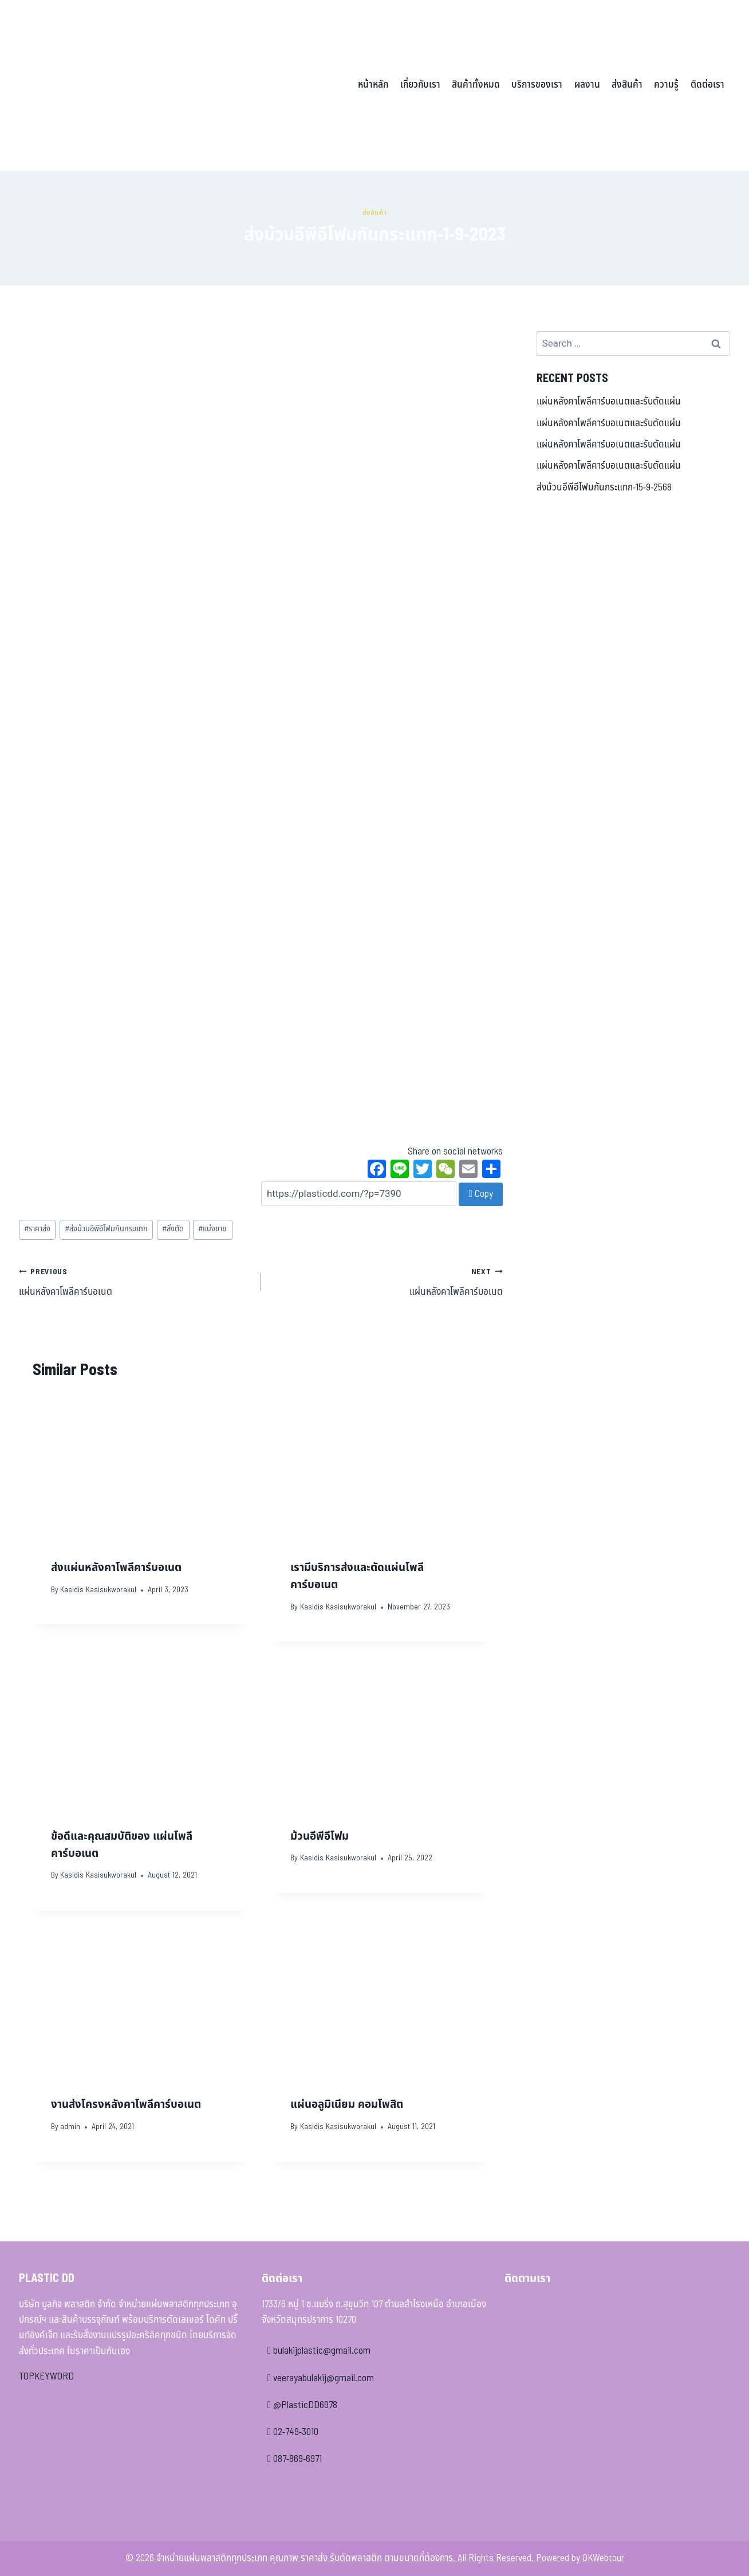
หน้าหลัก (373, 84)
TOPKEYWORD (46, 2376)
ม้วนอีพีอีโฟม (319, 1836)
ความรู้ (666, 84)
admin (70, 2127)
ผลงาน (587, 84)
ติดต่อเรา (707, 84)
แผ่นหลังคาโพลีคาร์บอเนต (135, 1281)
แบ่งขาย (212, 1229)
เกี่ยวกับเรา (420, 84)
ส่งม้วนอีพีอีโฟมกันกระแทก (106, 1229)
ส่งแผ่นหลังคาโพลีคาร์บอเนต (116, 1567)
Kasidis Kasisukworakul (98, 1590)
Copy (480, 1194)
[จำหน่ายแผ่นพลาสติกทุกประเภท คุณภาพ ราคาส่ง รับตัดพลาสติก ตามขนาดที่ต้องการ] (98, 85)
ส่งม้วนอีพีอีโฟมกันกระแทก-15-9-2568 (604, 487)
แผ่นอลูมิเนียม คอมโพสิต (346, 2104)
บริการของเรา (536, 84)
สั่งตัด (173, 1229)
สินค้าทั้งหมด (476, 84)
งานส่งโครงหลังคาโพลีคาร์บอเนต (126, 2104)
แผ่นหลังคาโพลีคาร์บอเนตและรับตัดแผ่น (609, 401)
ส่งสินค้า (627, 84)
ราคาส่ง (37, 1229)
